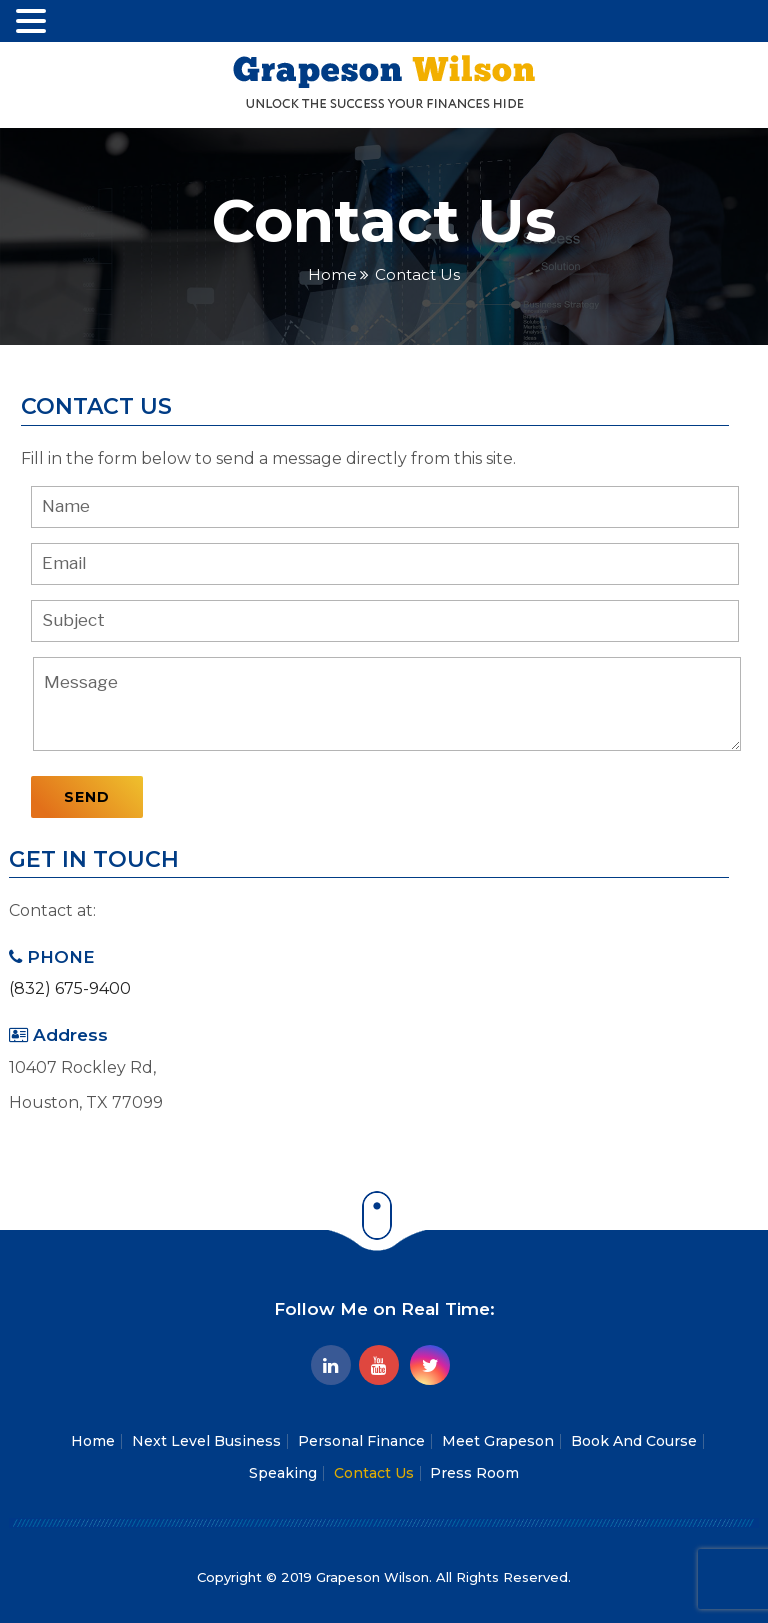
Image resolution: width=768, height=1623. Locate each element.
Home (332, 274)
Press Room (474, 1473)
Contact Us (374, 1473)
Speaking (283, 1473)
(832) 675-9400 (70, 988)
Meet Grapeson (498, 1441)
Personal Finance (361, 1441)
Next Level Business (206, 1441)
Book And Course (634, 1441)
